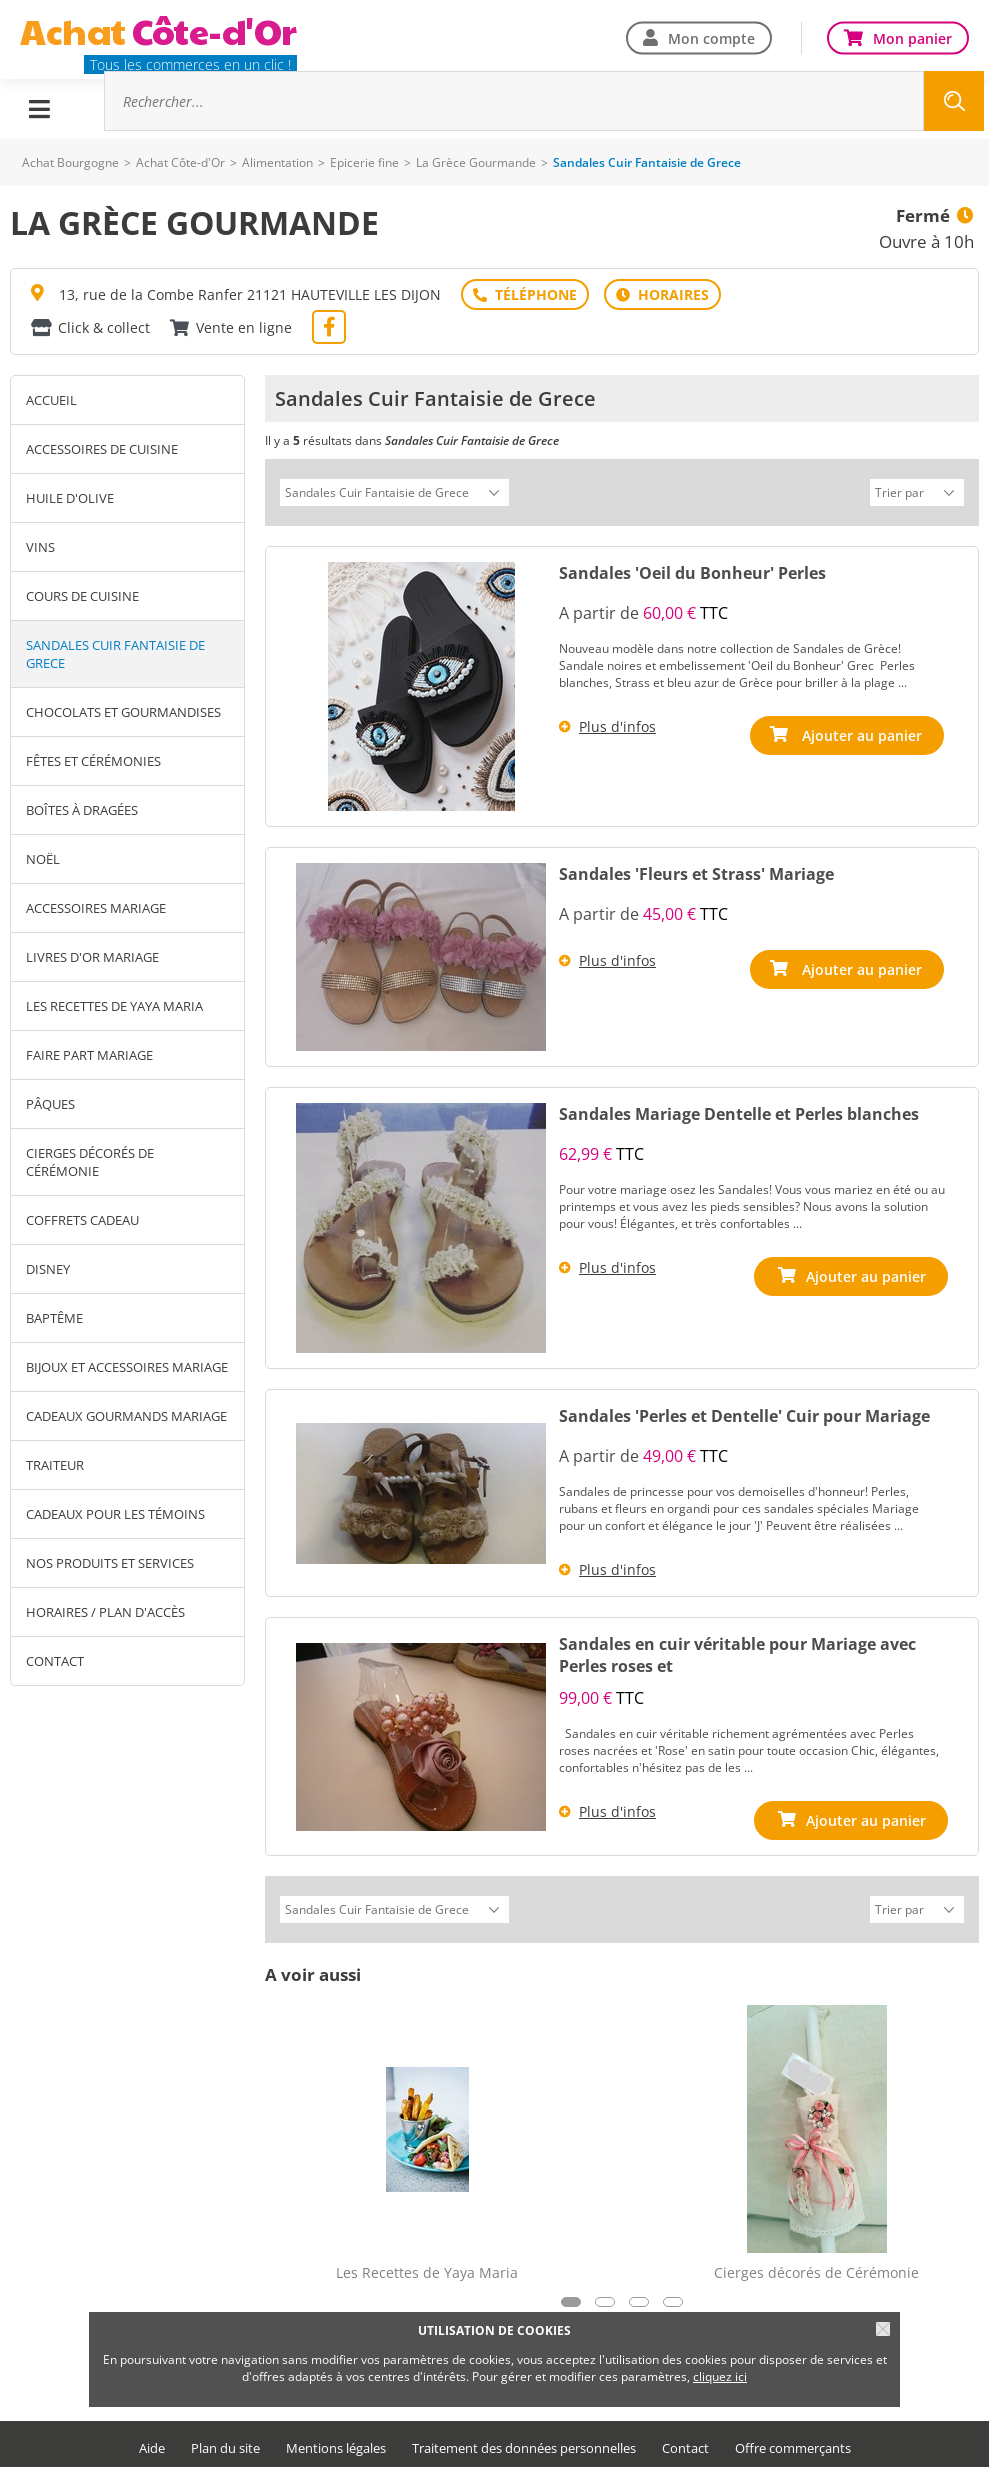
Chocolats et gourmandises (123, 712)
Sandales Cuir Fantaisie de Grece (115, 654)
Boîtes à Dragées (82, 810)
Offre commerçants (793, 2442)
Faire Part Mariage (89, 1055)
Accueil (51, 400)
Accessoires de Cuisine (102, 449)
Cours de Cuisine (82, 596)
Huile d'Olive (70, 498)
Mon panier (912, 37)
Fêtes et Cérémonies (93, 761)
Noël (43, 859)
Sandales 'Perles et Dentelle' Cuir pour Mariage (744, 1413)
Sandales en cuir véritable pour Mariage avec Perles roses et (737, 1652)
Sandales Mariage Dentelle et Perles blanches (739, 1111)
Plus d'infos (617, 723)
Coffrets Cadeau (82, 1220)
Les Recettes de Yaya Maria (114, 1006)
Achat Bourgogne (70, 162)
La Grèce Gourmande (476, 162)
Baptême (54, 1318)
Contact (55, 1661)
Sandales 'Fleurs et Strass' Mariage (696, 871)
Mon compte (711, 37)
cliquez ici (720, 2376)
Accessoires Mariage (96, 908)
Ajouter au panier (866, 732)
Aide (152, 2442)
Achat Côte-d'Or (180, 162)
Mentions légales (336, 2442)
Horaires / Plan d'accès (105, 1612)
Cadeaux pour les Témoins (115, 1514)
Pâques (50, 1104)
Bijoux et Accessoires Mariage (127, 1367)
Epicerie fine (364, 162)
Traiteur (55, 1465)
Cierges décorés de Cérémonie (90, 1162)
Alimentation (277, 162)
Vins (40, 547)
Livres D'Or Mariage (92, 957)
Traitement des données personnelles (524, 2442)
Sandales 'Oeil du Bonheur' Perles (692, 570)
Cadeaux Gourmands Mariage (126, 1416)
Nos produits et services (110, 1563)
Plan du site (225, 2442)
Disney (48, 1269)
